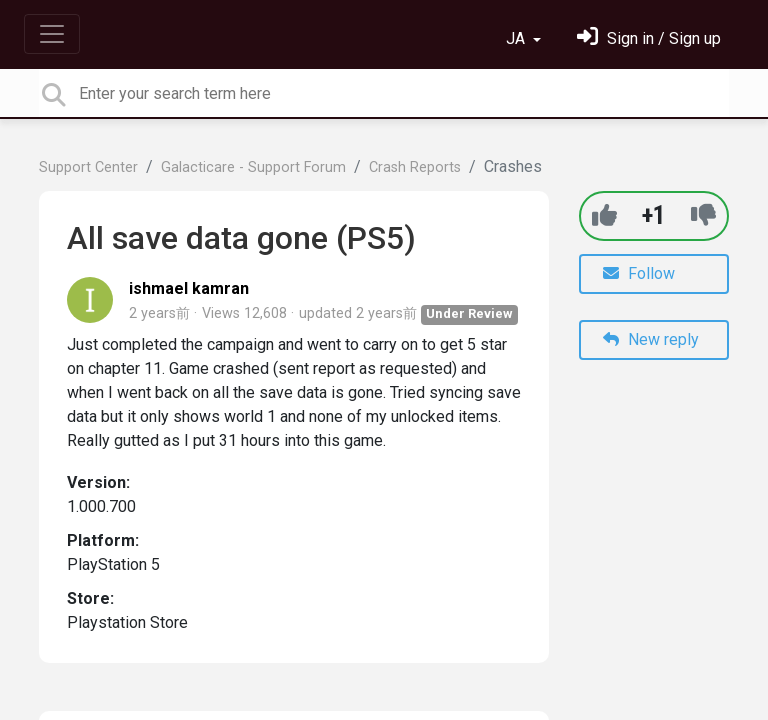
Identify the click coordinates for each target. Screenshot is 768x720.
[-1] (703, 215)
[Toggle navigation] (52, 34)
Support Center (88, 167)
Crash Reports (415, 167)
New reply (651, 339)
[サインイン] (649, 38)
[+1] (604, 215)
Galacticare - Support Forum (253, 167)
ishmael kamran (189, 288)
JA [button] (517, 38)
